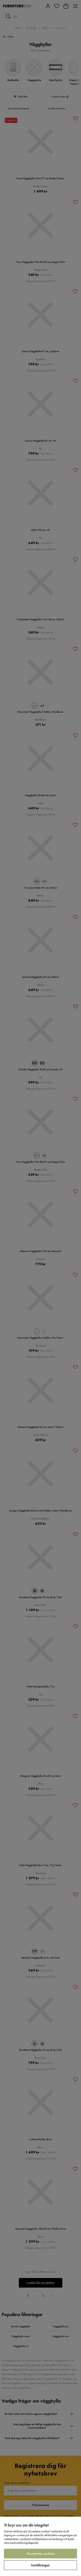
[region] (40, 2546)
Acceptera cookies (40, 2553)
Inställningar (40, 2565)
